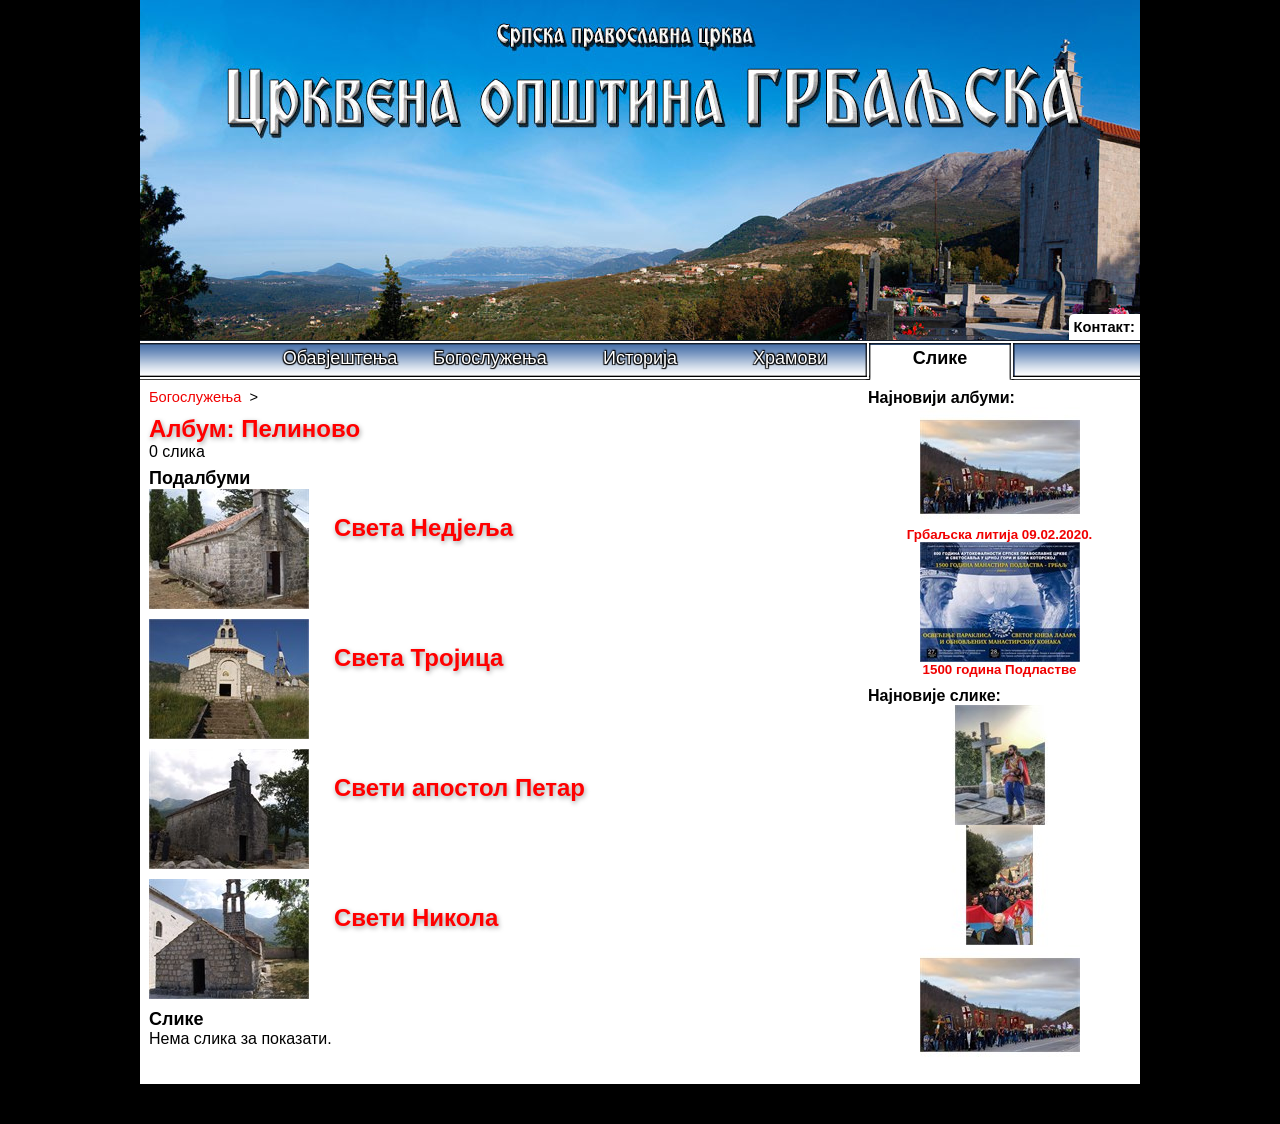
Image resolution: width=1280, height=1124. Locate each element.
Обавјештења (340, 358)
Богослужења (489, 358)
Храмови (790, 358)
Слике (940, 358)
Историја (640, 358)
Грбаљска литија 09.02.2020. (1000, 534)
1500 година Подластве (1000, 669)
